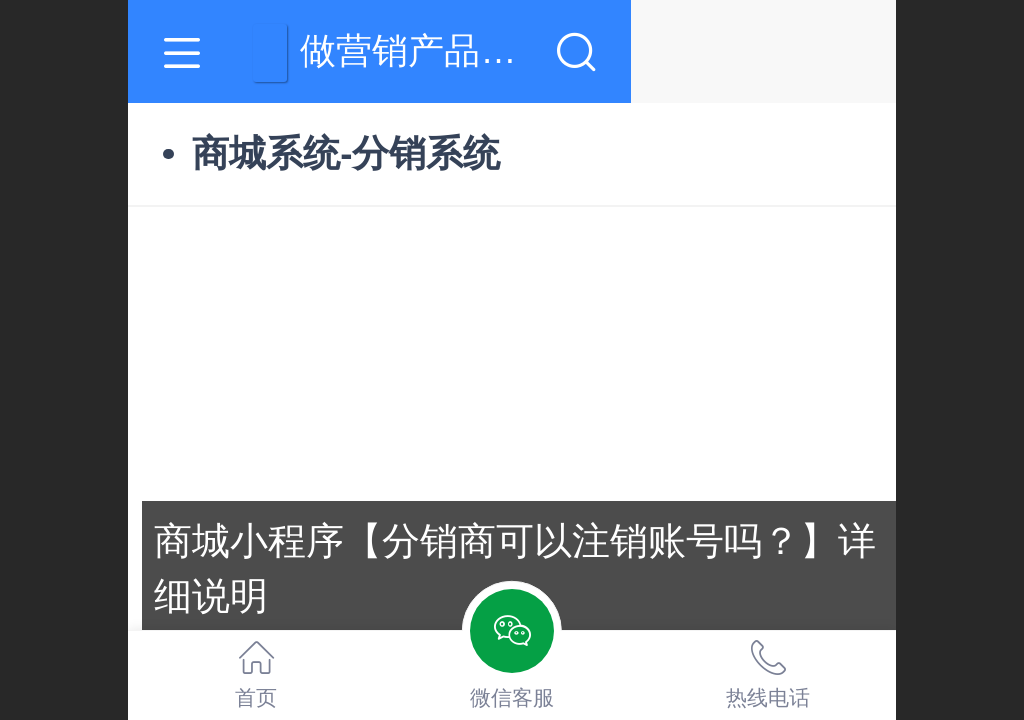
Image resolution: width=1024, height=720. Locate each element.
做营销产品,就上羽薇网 (556, 50)
